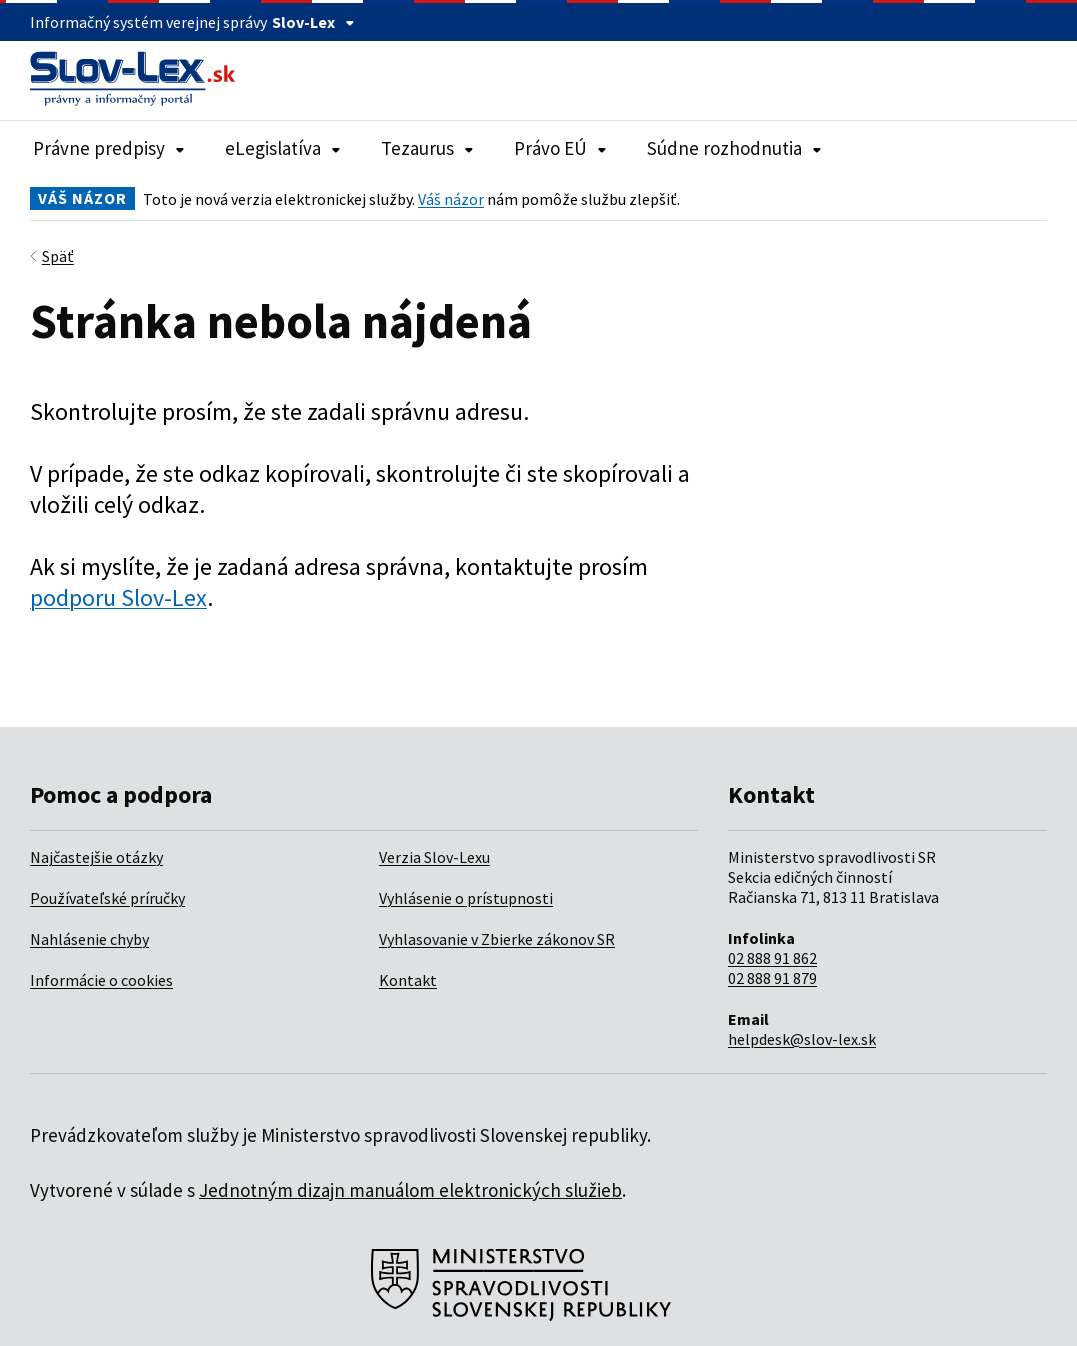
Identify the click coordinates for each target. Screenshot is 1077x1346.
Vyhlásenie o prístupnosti (466, 898)
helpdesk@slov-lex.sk (802, 1039)
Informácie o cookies (101, 980)
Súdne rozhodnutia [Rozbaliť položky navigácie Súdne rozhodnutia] (734, 148)
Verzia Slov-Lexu (434, 857)
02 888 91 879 (772, 978)
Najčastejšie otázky (96, 857)
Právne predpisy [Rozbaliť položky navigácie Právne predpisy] (109, 148)
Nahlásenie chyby (89, 939)
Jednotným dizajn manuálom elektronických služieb (410, 1190)
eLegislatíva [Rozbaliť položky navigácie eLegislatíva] (283, 148)
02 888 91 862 (772, 958)
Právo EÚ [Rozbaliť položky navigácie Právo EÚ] (560, 148)
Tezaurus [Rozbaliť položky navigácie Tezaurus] (427, 148)
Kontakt (408, 980)
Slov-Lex (313, 22)
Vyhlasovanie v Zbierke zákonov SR (497, 939)
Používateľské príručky (107, 898)
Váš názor (451, 199)
